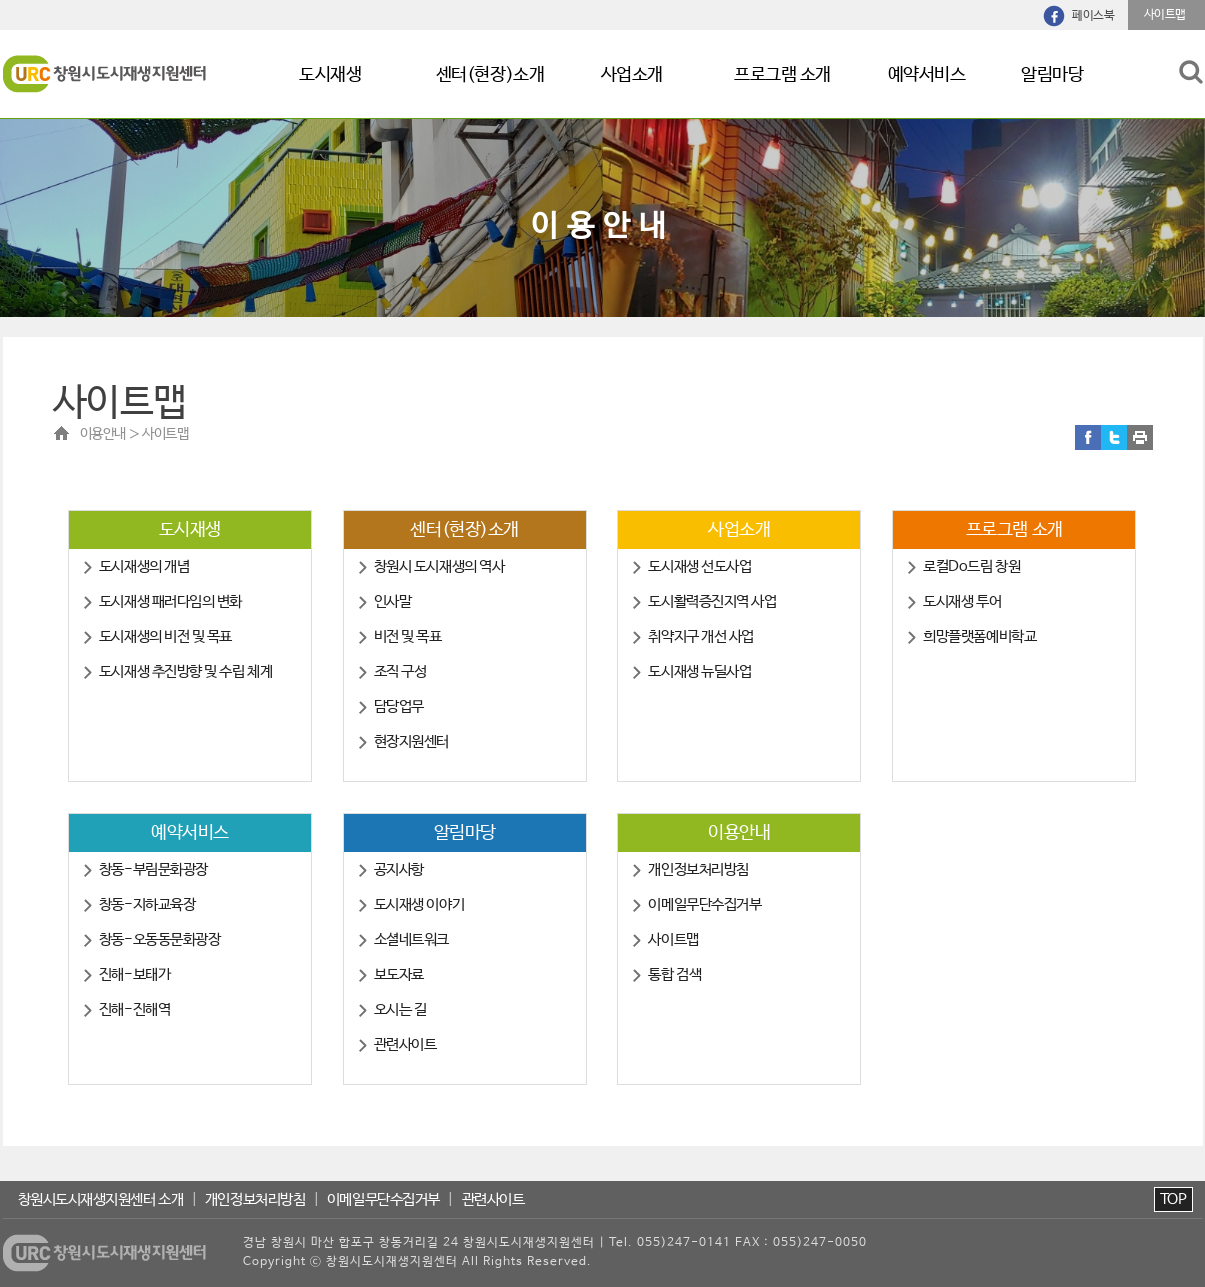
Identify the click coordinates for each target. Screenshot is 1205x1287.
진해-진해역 (134, 1009)
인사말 (393, 601)
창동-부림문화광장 (153, 869)
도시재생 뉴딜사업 (699, 671)
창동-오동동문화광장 (160, 939)
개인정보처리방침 (698, 869)
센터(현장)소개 (490, 75)
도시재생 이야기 (419, 904)
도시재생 (330, 75)
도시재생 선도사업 (699, 566)
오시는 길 (400, 1009)
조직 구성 (400, 671)
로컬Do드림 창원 (971, 566)
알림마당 (1052, 75)
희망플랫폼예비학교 (979, 636)
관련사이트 (405, 1044)
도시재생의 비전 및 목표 (165, 636)
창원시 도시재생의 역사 (439, 566)
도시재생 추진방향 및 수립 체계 (185, 671)
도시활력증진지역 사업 (712, 601)
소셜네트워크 (411, 939)
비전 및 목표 (408, 636)
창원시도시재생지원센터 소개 (101, 1199)
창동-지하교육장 (147, 904)
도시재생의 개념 (144, 566)
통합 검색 (674, 974)
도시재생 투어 (962, 601)
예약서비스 (927, 75)
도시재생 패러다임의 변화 (170, 601)
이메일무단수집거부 (704, 904)
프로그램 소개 (782, 75)
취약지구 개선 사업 (701, 636)
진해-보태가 (134, 974)
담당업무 (399, 706)
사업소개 (632, 75)
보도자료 (399, 974)
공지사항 (399, 869)
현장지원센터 (411, 741)
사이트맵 (673, 939)
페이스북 (1093, 16)
